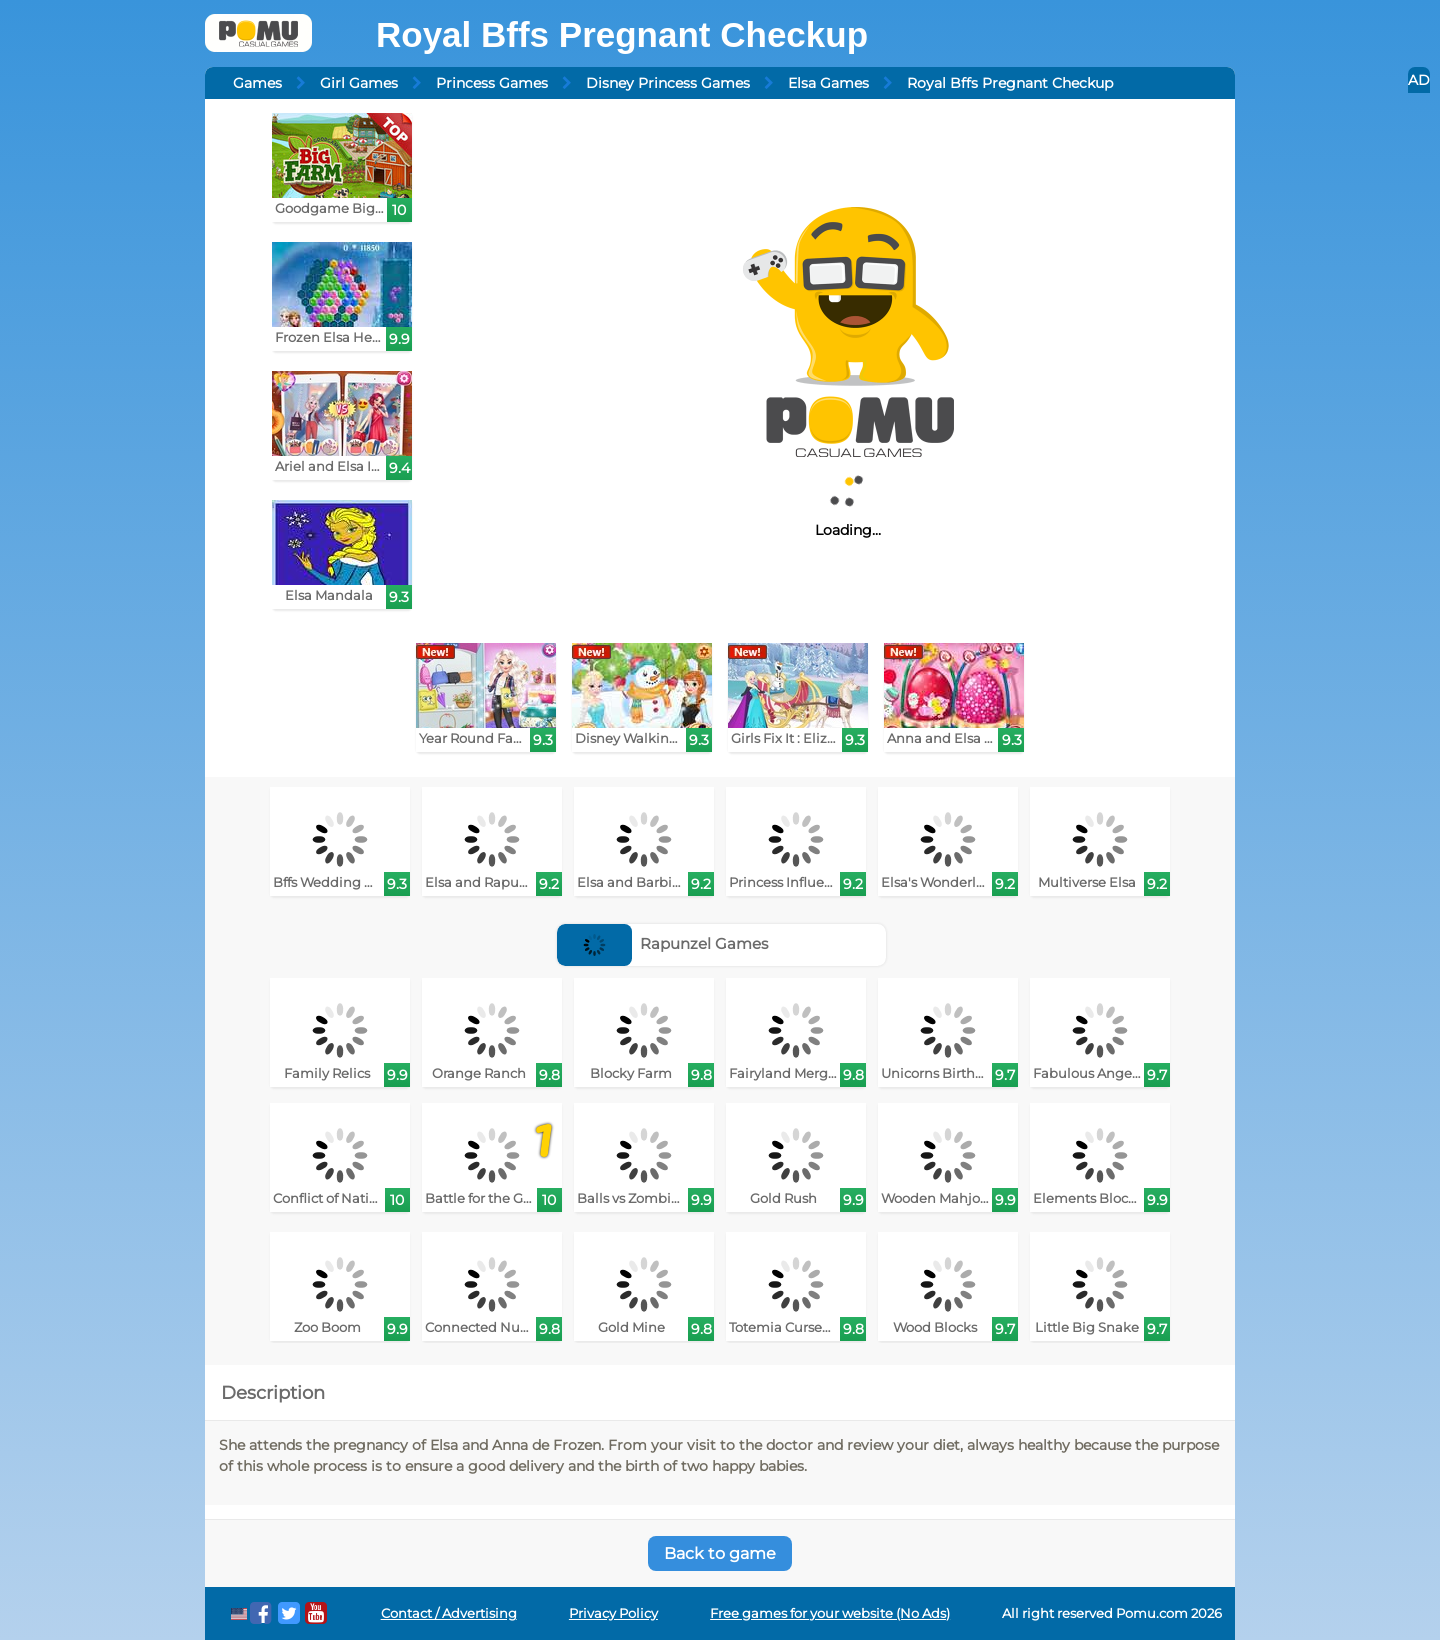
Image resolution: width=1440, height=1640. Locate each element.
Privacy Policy (613, 1613)
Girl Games (359, 83)
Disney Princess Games (668, 83)
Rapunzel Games (663, 943)
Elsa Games (828, 83)
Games (257, 83)
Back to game (720, 1553)
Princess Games (492, 83)
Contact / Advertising (449, 1613)
